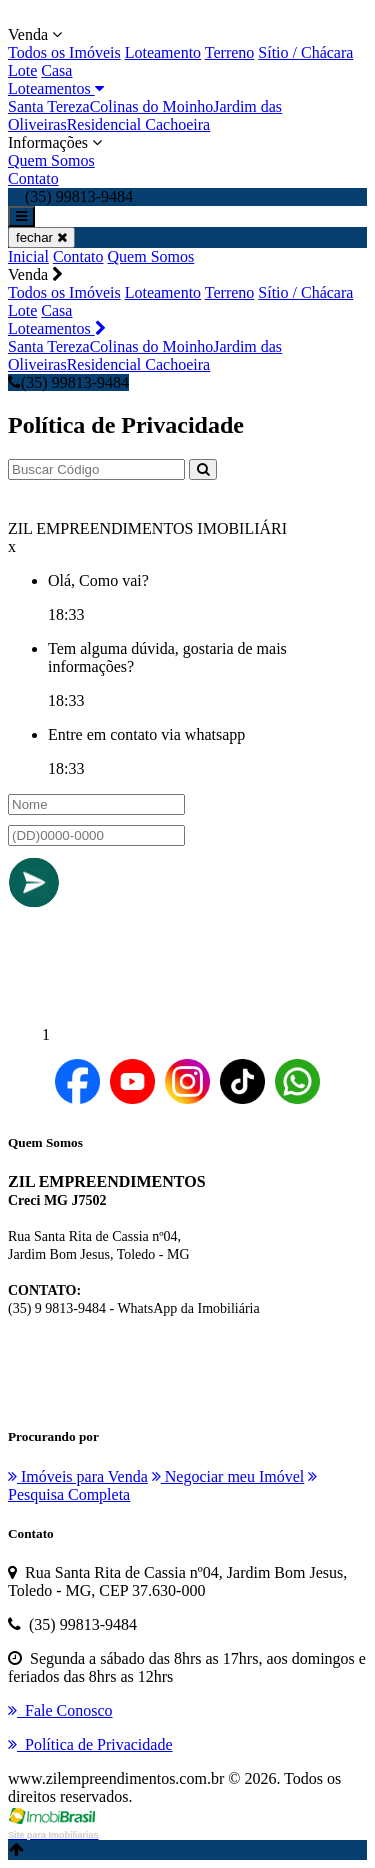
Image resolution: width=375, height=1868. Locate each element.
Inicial (28, 256)
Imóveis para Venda (78, 1476)
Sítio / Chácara (305, 52)
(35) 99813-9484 (68, 382)
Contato (33, 178)
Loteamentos (56, 88)
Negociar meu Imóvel (228, 1476)
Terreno (230, 52)
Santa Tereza (49, 106)
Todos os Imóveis (64, 52)
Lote (22, 70)
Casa (56, 70)
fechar (41, 237)
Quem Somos (51, 160)
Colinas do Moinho (152, 106)
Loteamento (163, 52)
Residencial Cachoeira (139, 124)
